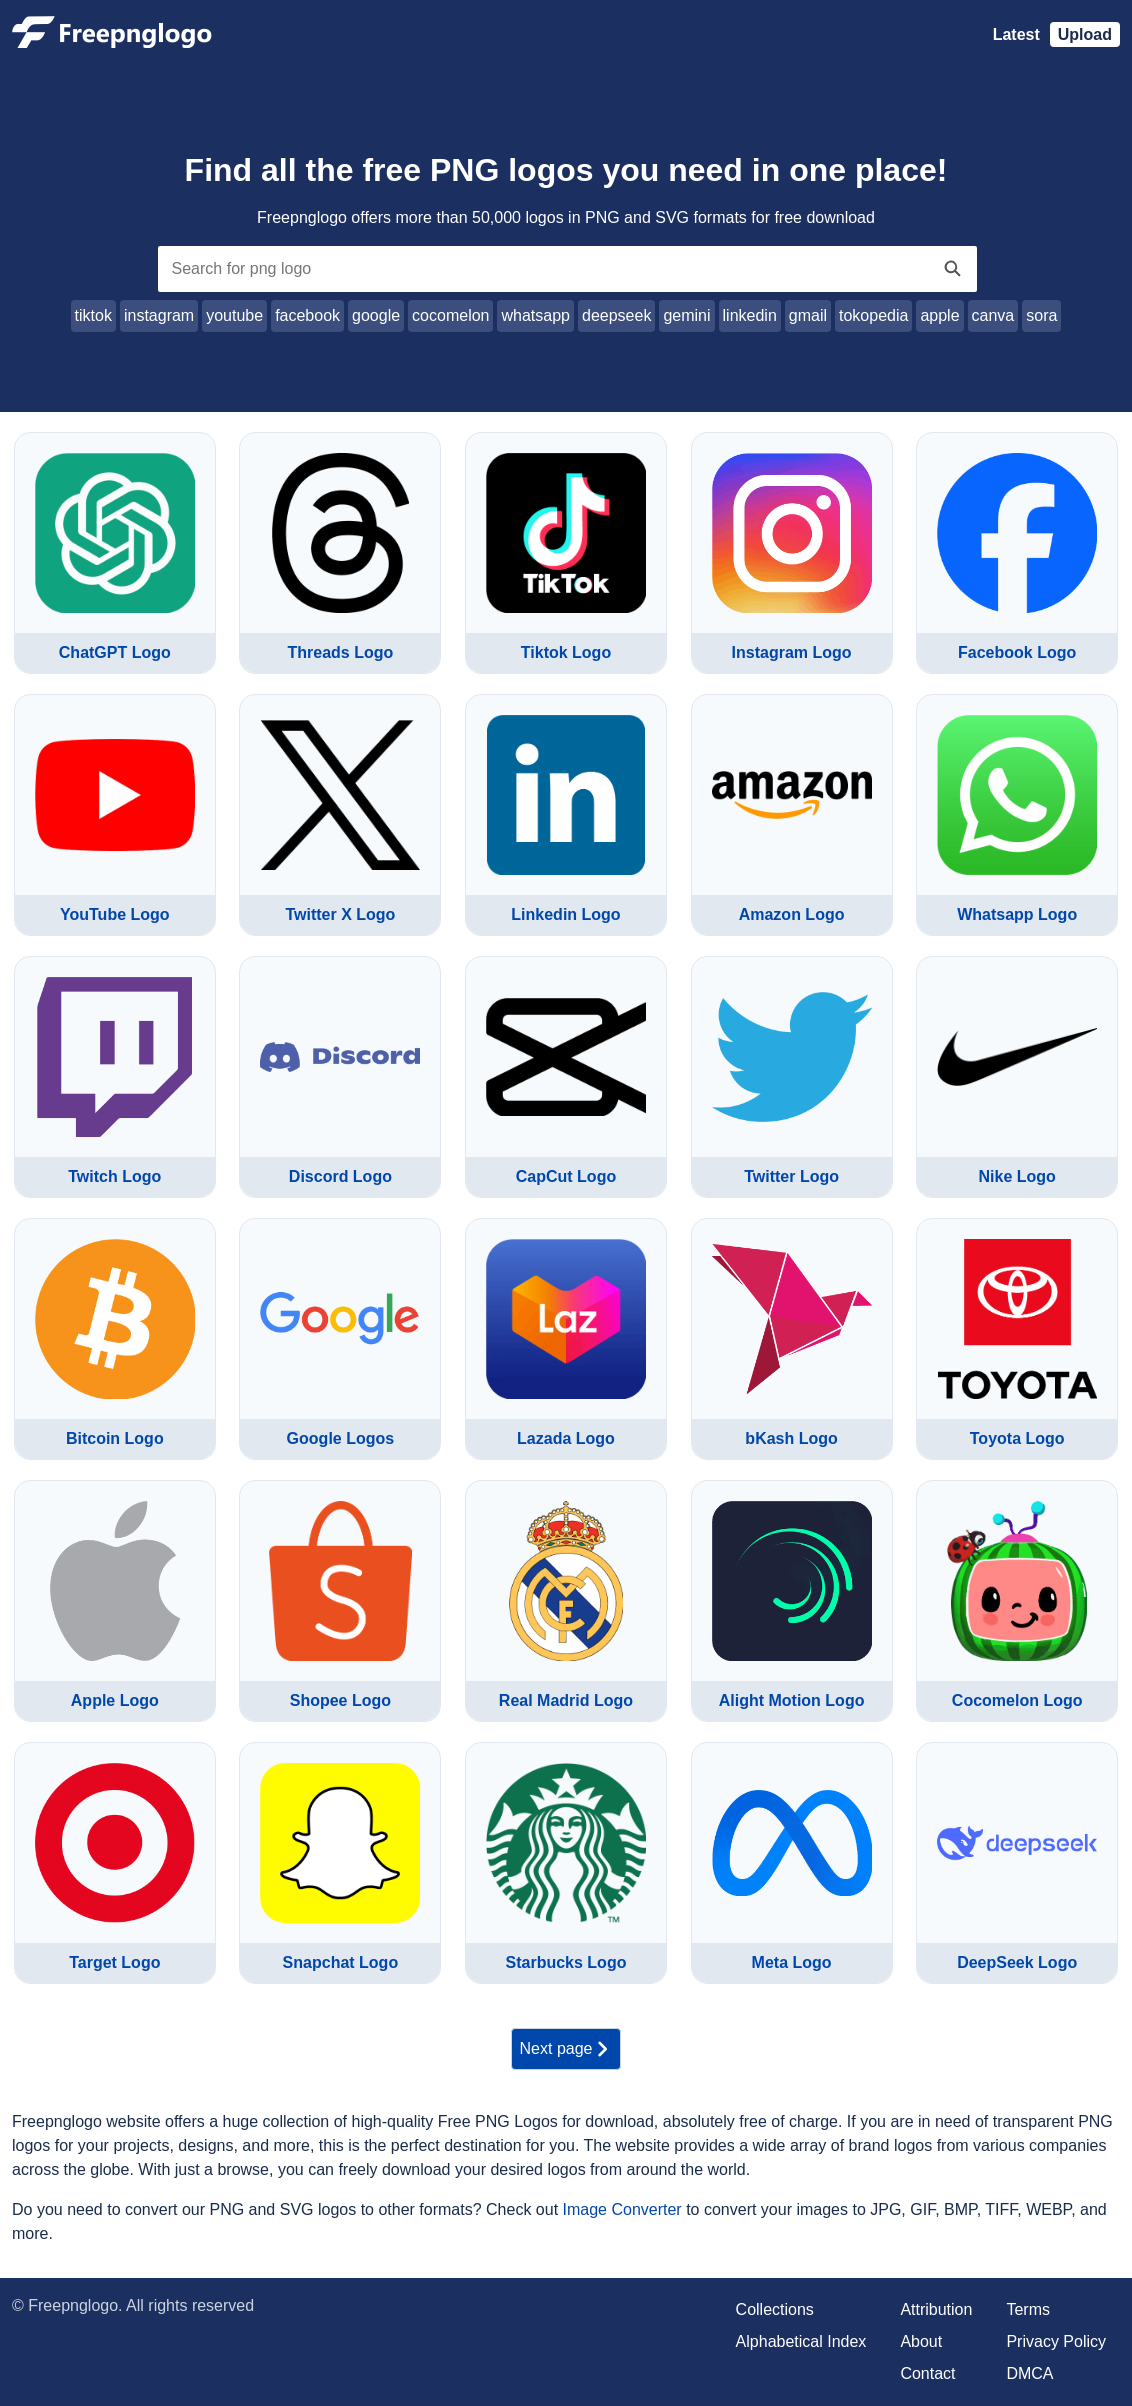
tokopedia (873, 315)
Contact (927, 2373)
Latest (1016, 34)
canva (993, 315)
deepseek (616, 315)
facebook (307, 315)
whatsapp (535, 315)
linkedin (750, 315)
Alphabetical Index (801, 2341)
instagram (159, 315)
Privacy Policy (1056, 2341)
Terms (1028, 2309)
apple (939, 315)
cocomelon (450, 315)
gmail (808, 315)
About (921, 2341)
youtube (234, 315)
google (376, 315)
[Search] (953, 269)
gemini (686, 315)
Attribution (936, 2309)
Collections (775, 2309)
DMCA (1029, 2373)
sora (1041, 315)
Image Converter (622, 2209)
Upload (1085, 34)
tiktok (93, 315)
